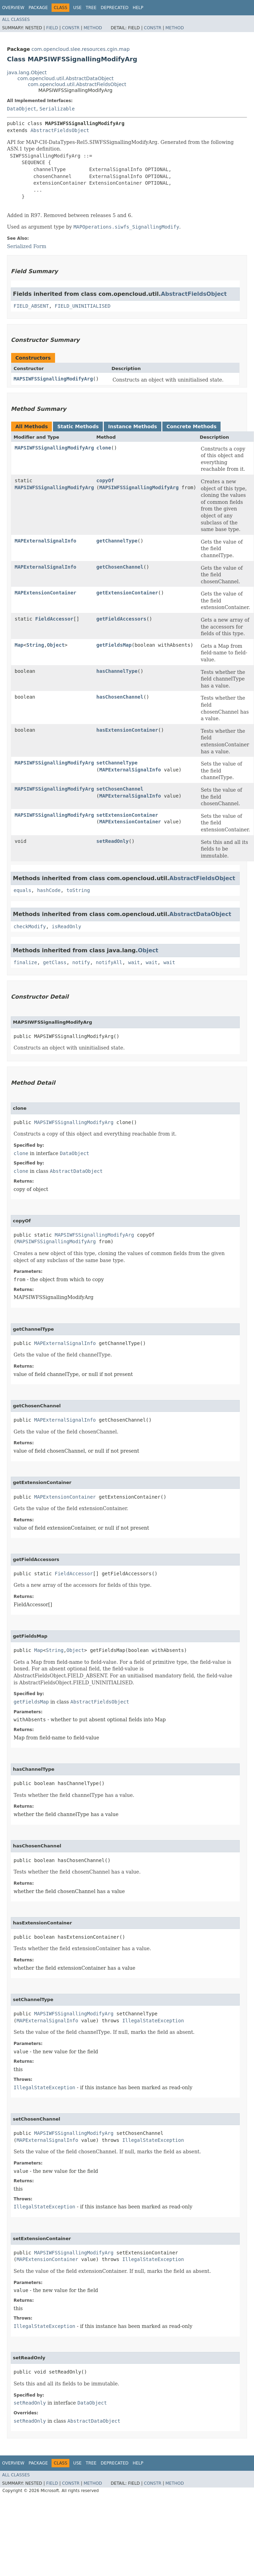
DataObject (21, 109)
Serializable (57, 109)
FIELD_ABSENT (31, 306)
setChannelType (117, 763)
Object (56, 645)
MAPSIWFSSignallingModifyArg (53, 379)
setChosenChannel (120, 789)
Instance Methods (132, 426)
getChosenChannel (120, 567)
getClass (54, 962)
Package (38, 7)
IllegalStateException (153, 2020)
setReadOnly (113, 841)
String (35, 645)
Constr (70, 27)
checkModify (30, 926)
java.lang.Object (27, 72)
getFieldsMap (114, 645)
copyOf (105, 480)
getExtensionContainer (127, 592)
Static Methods (78, 426)
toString (78, 890)
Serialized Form (26, 246)
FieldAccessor (54, 619)
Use (77, 7)
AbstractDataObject (200, 914)
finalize (25, 962)
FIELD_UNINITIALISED (82, 306)
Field (52, 27)
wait (134, 962)
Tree (91, 7)
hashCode (48, 890)
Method (93, 27)
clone (104, 448)
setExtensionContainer (127, 815)
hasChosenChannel (120, 697)
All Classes (16, 19)
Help (138, 7)
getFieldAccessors (121, 619)
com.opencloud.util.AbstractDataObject (65, 78)
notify (81, 962)
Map (19, 645)
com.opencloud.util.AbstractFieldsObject (77, 84)
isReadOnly (66, 926)
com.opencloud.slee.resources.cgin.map (80, 49)
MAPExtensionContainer (45, 592)
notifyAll (109, 962)
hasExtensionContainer (127, 730)
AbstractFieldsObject (59, 130)
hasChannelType (117, 671)
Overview (13, 7)
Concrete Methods (192, 426)
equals (22, 890)
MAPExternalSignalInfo (45, 541)
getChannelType (117, 541)
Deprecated (115, 7)
